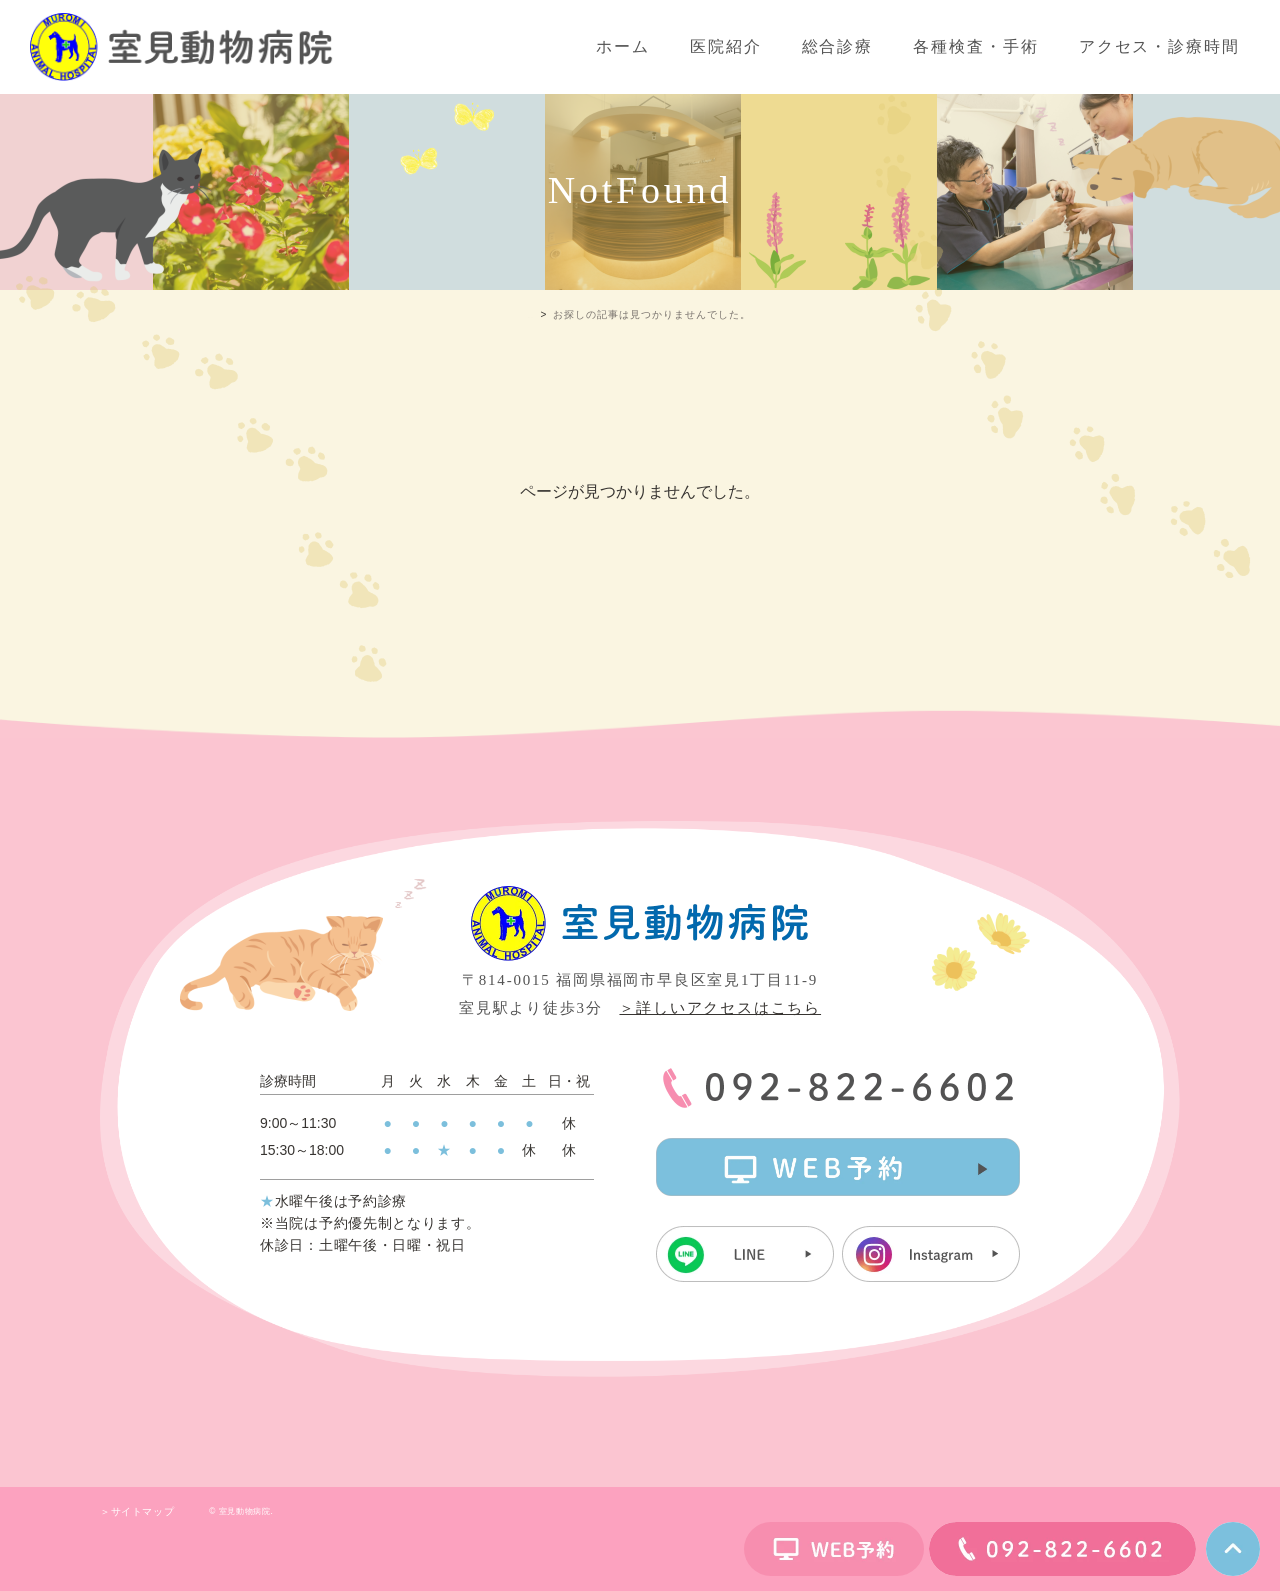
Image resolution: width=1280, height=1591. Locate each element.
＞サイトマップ (137, 1511)
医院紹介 (726, 46)
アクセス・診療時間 (1159, 46)
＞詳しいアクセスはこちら (720, 1008)
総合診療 (838, 46)
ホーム (623, 46)
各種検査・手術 (975, 46)
